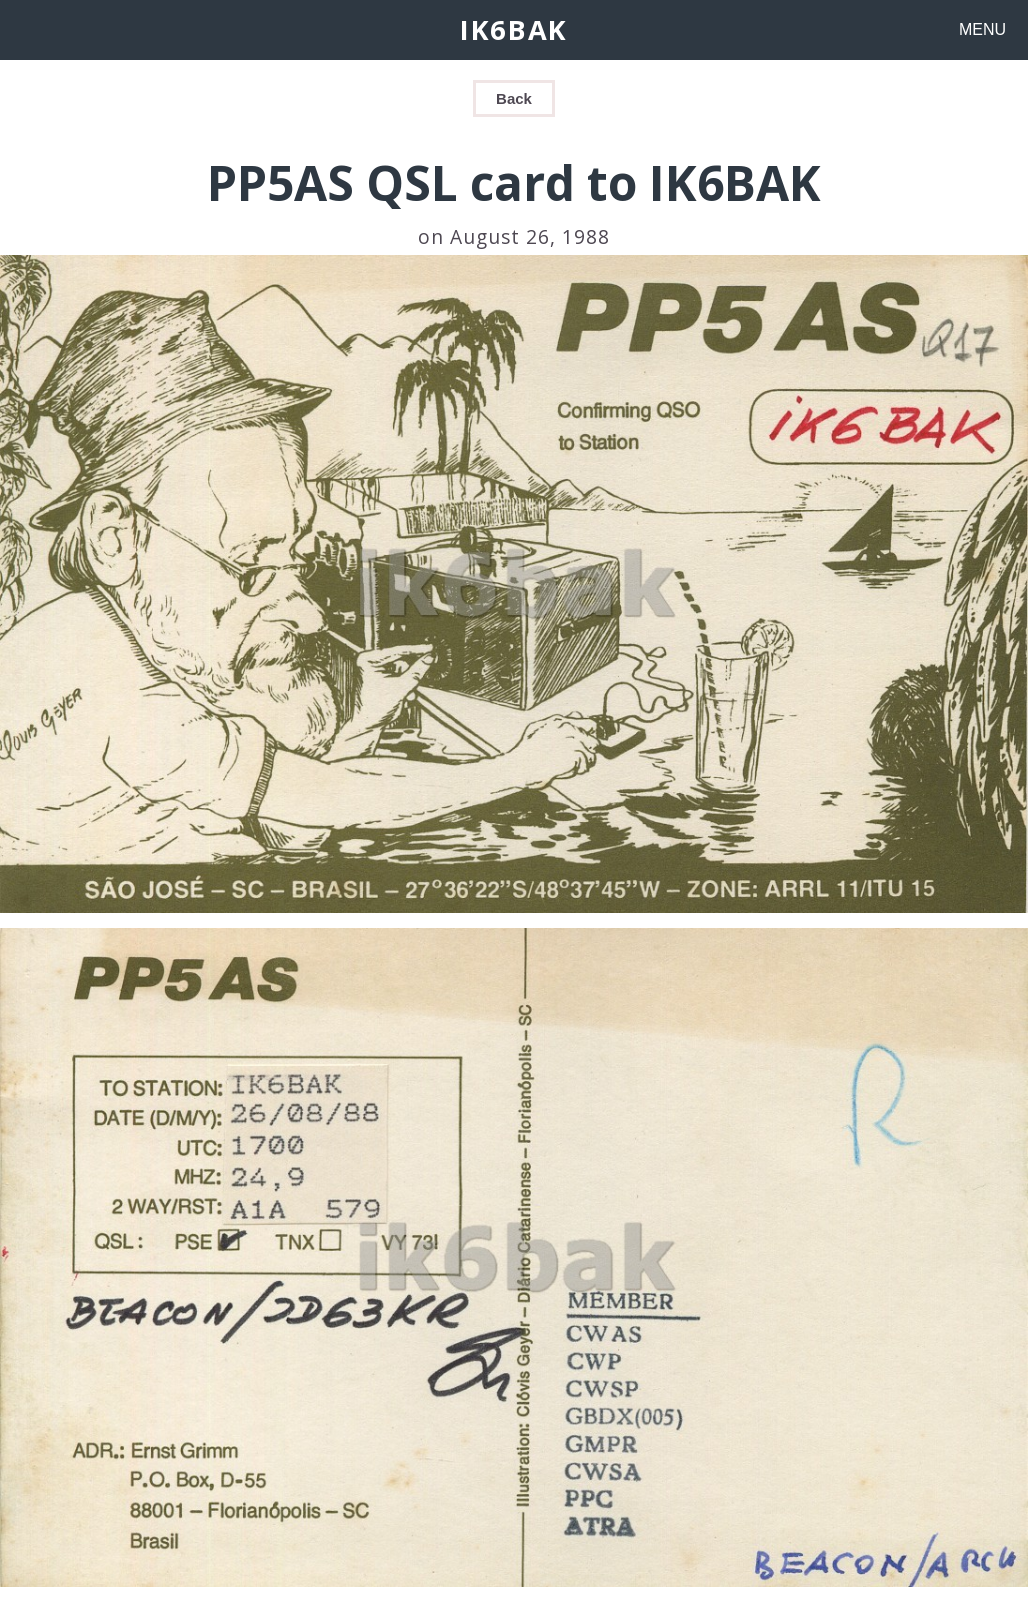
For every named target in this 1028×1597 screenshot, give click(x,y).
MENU (982, 29)
